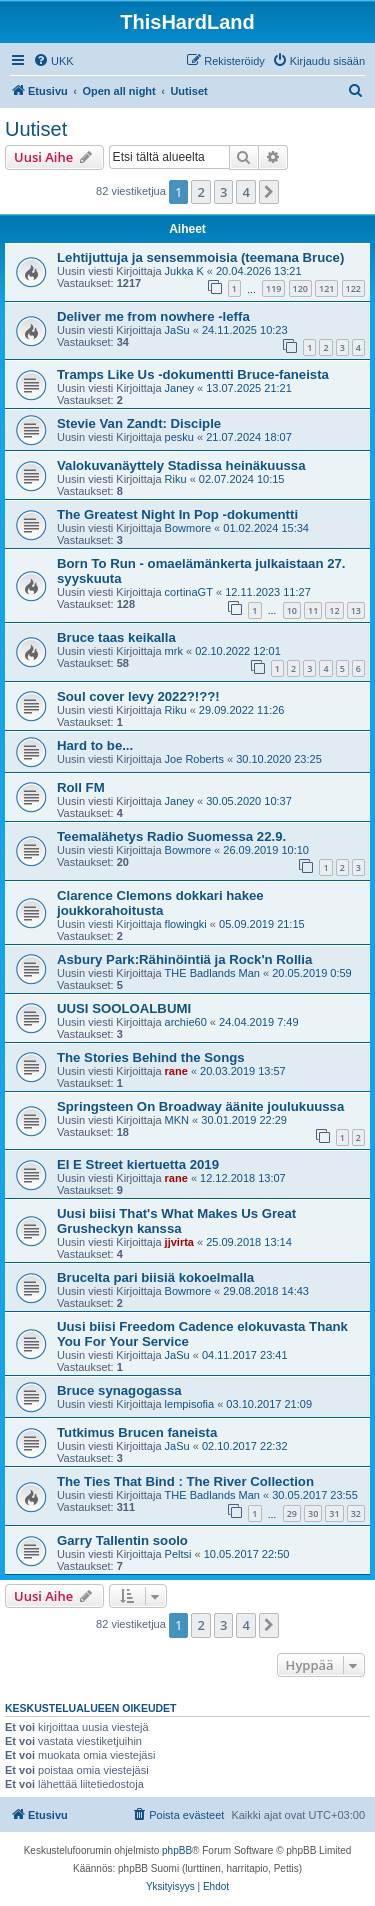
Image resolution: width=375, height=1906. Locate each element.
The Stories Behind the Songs (151, 1057)
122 (353, 288)
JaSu (177, 330)
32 (356, 1513)
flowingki (186, 924)
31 (334, 1513)
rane (176, 1071)
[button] (269, 192)
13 (356, 610)
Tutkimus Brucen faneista (137, 1432)
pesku (179, 437)
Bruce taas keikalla (116, 637)
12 (334, 610)
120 (300, 288)
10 (292, 610)
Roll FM (81, 787)
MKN (177, 1120)
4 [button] (245, 192)
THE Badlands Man (212, 973)
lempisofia (190, 1404)
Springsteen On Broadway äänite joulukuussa (200, 1106)
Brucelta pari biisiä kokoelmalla (155, 1277)
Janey (179, 388)
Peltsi (178, 1554)
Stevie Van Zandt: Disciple (139, 423)
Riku (176, 479)
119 (273, 288)
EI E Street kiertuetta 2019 (138, 1164)
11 (313, 610)
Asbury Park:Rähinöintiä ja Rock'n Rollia (184, 959)
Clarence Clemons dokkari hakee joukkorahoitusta (160, 903)
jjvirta (179, 1242)
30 (313, 1513)
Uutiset (36, 129)
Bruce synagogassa (119, 1390)
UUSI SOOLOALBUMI (124, 1008)
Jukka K (184, 271)
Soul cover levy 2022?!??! (138, 696)
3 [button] (223, 192)
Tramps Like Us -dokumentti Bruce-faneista (193, 374)
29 (292, 1513)
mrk (174, 651)
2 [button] (200, 192)
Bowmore (188, 528)
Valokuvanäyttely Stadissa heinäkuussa (181, 465)
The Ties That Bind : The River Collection (185, 1481)
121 (326, 288)
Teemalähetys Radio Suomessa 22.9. (171, 836)
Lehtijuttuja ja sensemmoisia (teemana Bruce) (200, 257)
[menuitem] (53, 61)
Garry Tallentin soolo (122, 1540)
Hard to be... (95, 745)
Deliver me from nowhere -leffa (153, 316)
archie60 (186, 1022)
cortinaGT (189, 592)
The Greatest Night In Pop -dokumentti (177, 514)
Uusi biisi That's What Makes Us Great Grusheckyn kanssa (176, 1221)
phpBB (177, 1850)
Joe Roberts (194, 759)
